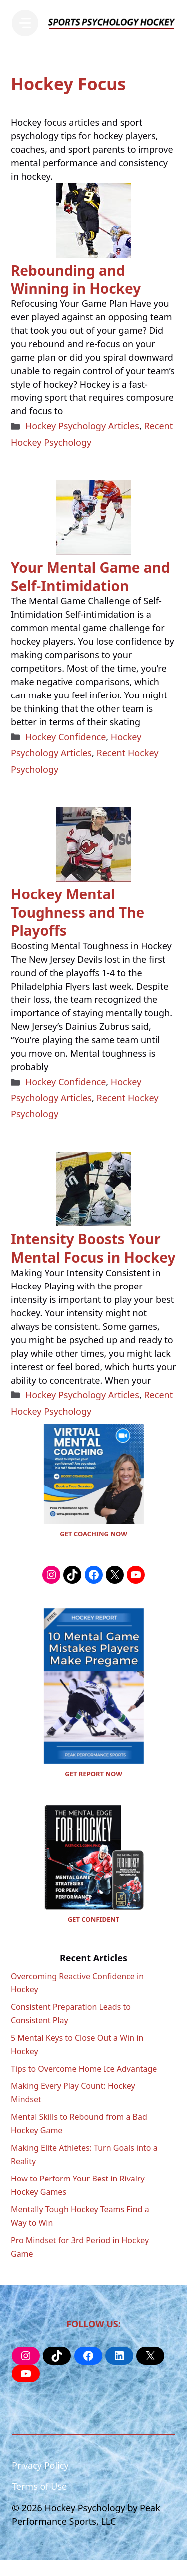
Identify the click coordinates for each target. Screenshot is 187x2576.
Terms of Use (39, 2486)
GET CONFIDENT (94, 1919)
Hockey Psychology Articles (82, 426)
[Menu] (25, 23)
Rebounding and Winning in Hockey (76, 279)
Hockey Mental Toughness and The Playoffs (77, 912)
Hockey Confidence (65, 737)
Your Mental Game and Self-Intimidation (90, 576)
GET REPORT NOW (93, 1773)
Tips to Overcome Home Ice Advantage (84, 2068)
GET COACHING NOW (93, 1533)
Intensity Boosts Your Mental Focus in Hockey (93, 1247)
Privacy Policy (40, 2465)
